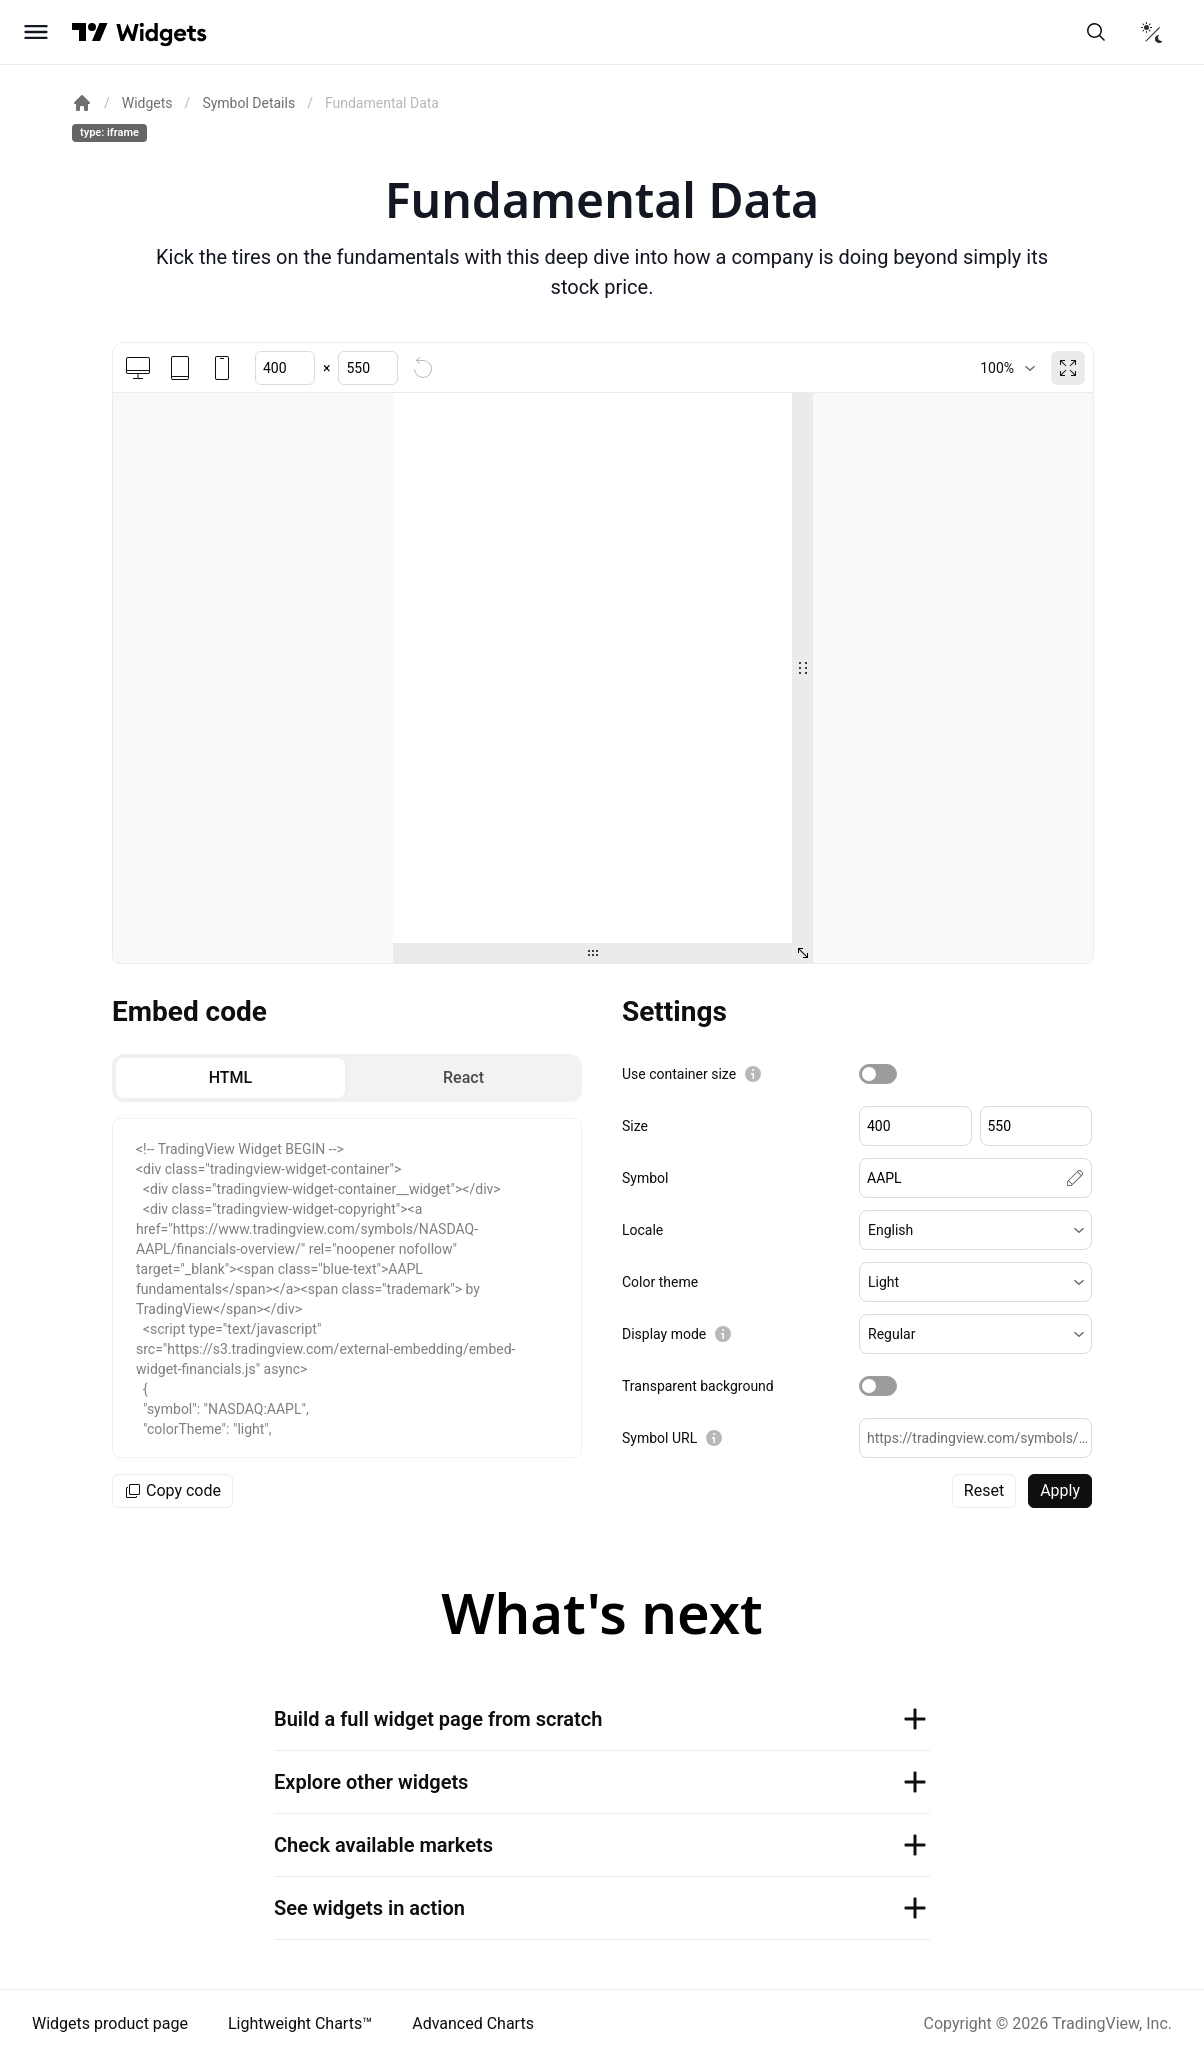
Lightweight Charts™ (300, 2023)
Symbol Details (248, 103)
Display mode (664, 1334)
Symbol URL (659, 1438)
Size (635, 1126)
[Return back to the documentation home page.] (82, 103)
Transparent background (698, 1386)
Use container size (679, 1074)
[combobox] (1007, 368)
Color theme (660, 1282)
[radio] (230, 1078)
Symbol (645, 1178)
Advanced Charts (473, 2023)
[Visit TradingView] (90, 32)
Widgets (147, 103)
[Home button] (161, 32)
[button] (975, 1230)
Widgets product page (110, 2023)
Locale (642, 1230)
